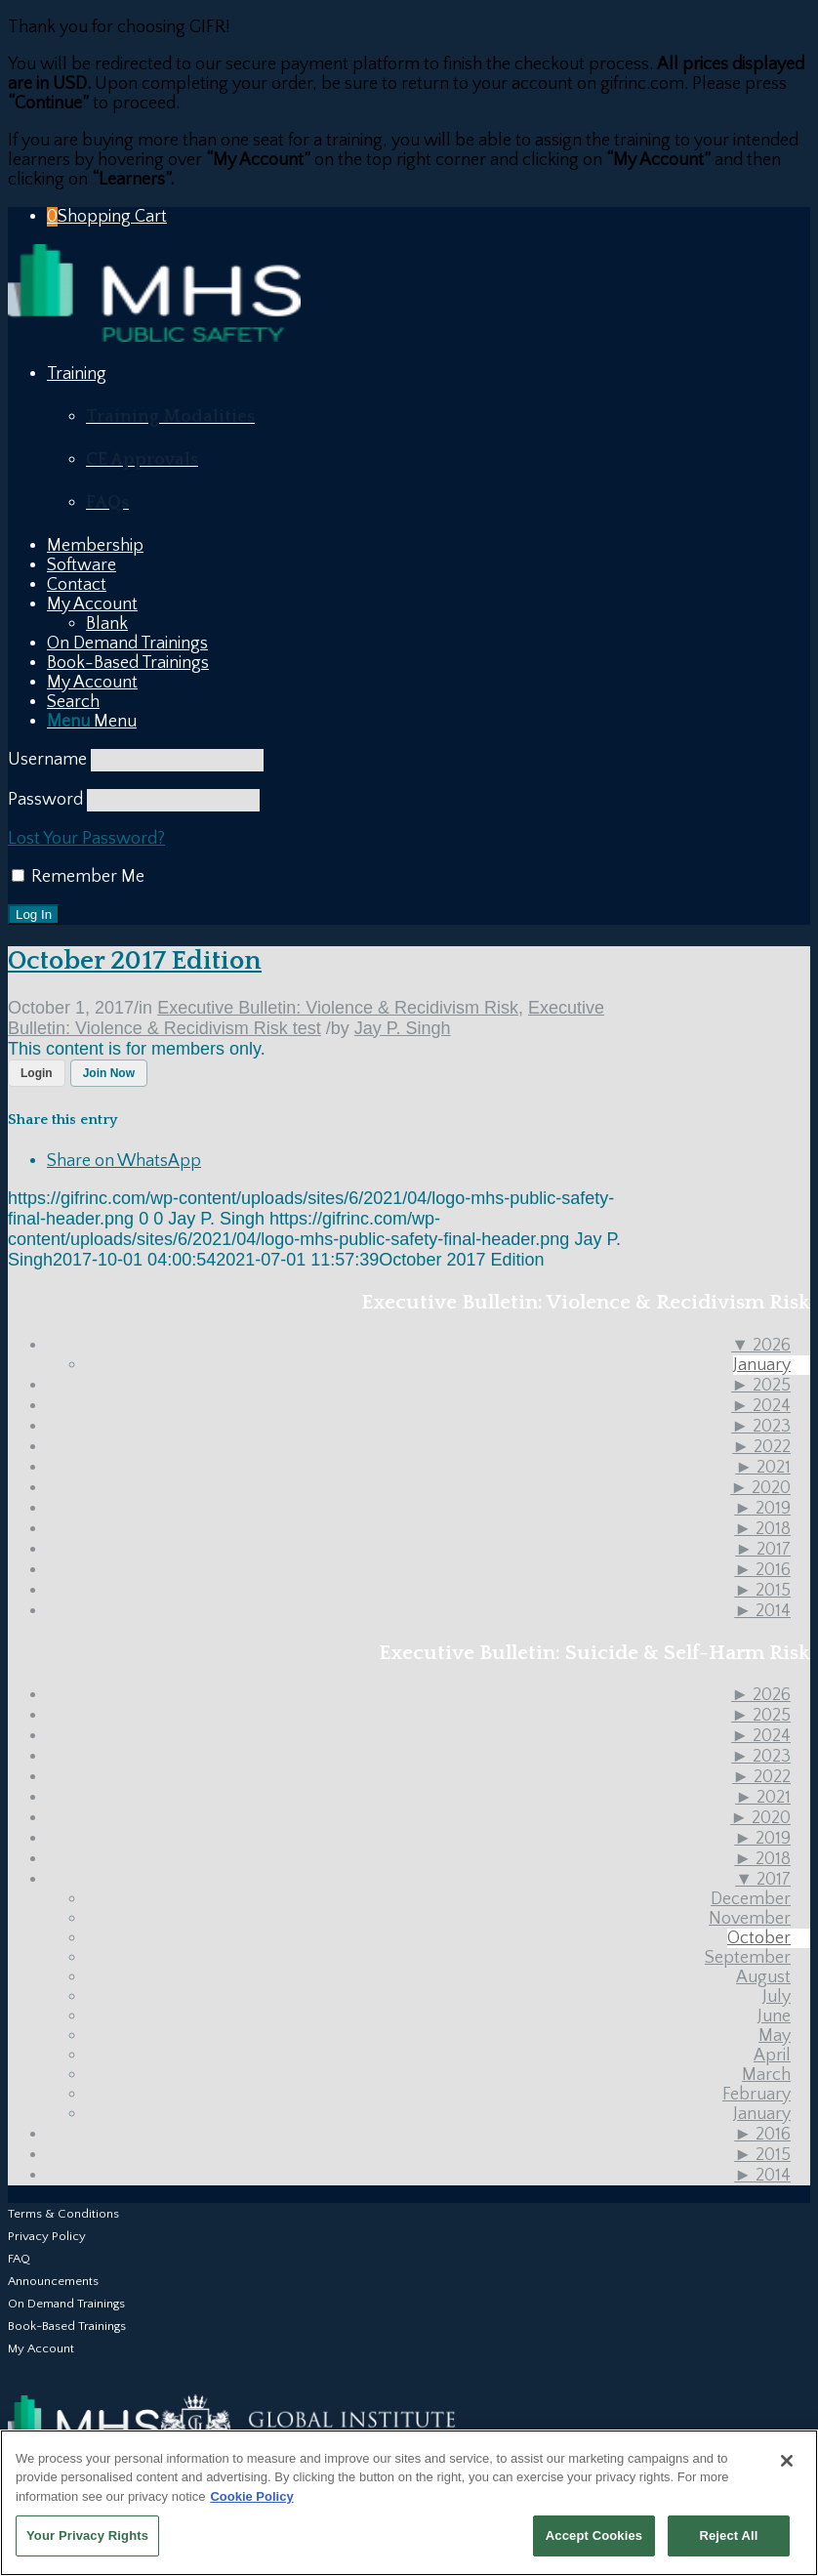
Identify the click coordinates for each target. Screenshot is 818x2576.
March (766, 2075)
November (750, 1919)
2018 (762, 1529)
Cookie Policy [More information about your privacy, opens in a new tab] (251, 2496)
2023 (761, 1426)
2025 (761, 1385)
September (748, 1958)
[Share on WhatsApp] (124, 1161)
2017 (763, 1549)
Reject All (728, 2535)
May (774, 2036)
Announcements (53, 2281)
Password (45, 800)
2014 (762, 1611)
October (759, 1938)
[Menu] (92, 721)
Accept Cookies (594, 2535)
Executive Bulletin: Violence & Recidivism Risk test (306, 1018)
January (762, 1365)
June (774, 2016)
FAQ (19, 2258)
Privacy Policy (47, 2236)
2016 (762, 1570)
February (756, 2094)
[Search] (73, 702)
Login (36, 1073)
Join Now (109, 1073)
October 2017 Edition (135, 961)
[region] (409, 2503)
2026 (761, 1345)
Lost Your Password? (86, 839)
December (751, 1899)
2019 (762, 1508)
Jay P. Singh (402, 1028)
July (776, 1997)
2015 (762, 1590)
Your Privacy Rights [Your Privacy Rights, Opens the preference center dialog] (87, 2535)
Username (47, 759)
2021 (763, 1467)
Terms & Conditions (63, 2214)
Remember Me (78, 877)
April (772, 2055)
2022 (761, 1447)
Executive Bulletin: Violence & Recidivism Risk (337, 1008)
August (763, 1977)
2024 (761, 1406)
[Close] (786, 2460)
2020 (760, 1488)
